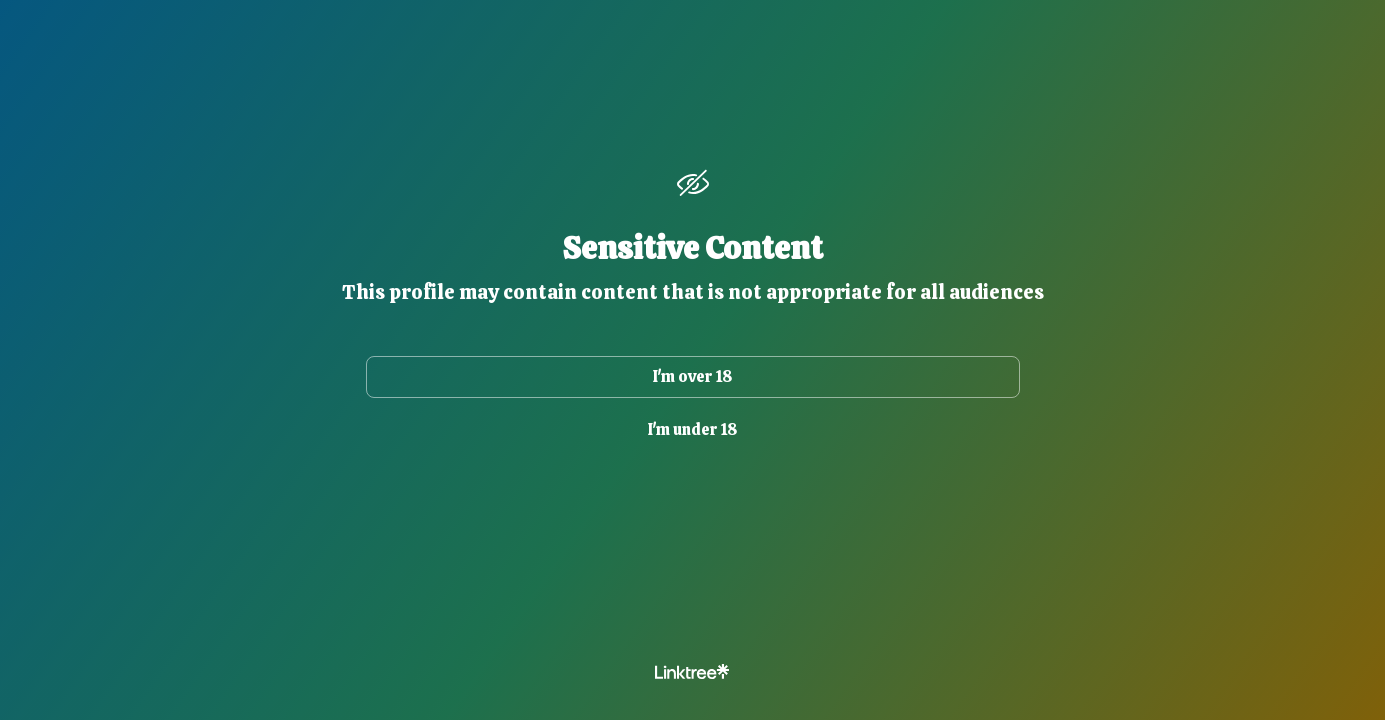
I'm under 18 (692, 429)
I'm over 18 (692, 376)
